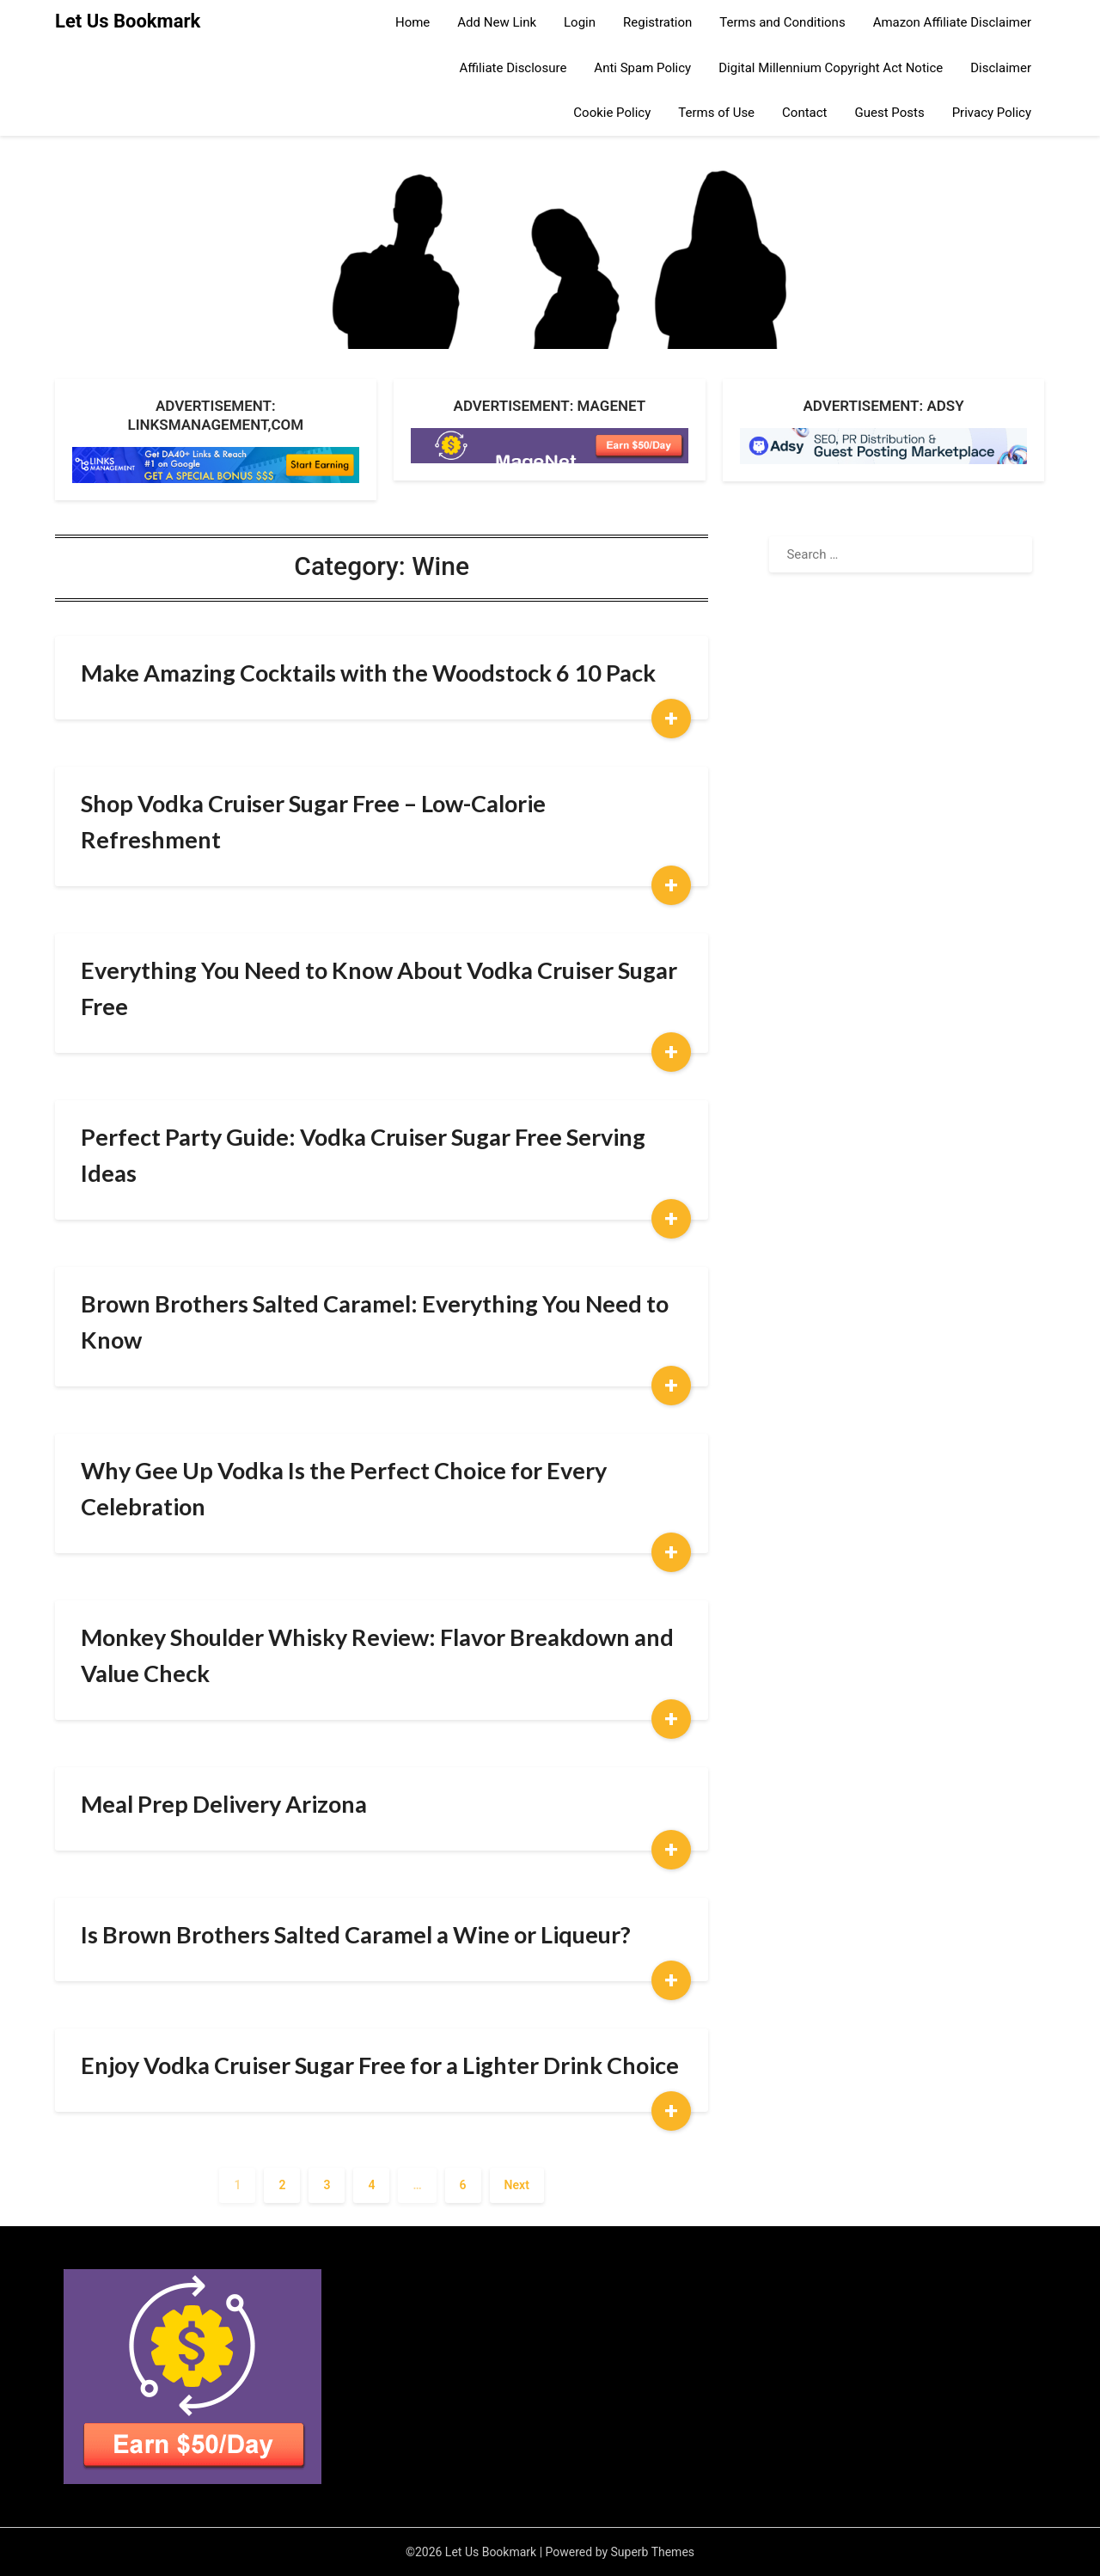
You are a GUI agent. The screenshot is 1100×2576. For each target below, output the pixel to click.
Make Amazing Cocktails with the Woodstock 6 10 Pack (368, 672)
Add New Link (496, 22)
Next (516, 2185)
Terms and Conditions (782, 22)
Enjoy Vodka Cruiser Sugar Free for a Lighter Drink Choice (380, 2065)
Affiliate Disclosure (513, 68)
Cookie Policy (612, 112)
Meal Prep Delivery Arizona (224, 1804)
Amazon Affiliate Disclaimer (952, 22)
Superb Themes (653, 2552)
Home (412, 22)
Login (580, 22)
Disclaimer (1000, 68)
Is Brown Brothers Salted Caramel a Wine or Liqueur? (356, 1934)
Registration (657, 22)
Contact (804, 112)
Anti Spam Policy (642, 68)
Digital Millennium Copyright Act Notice (830, 68)
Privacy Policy (991, 112)
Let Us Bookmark (127, 21)
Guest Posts (890, 112)
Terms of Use (716, 112)
